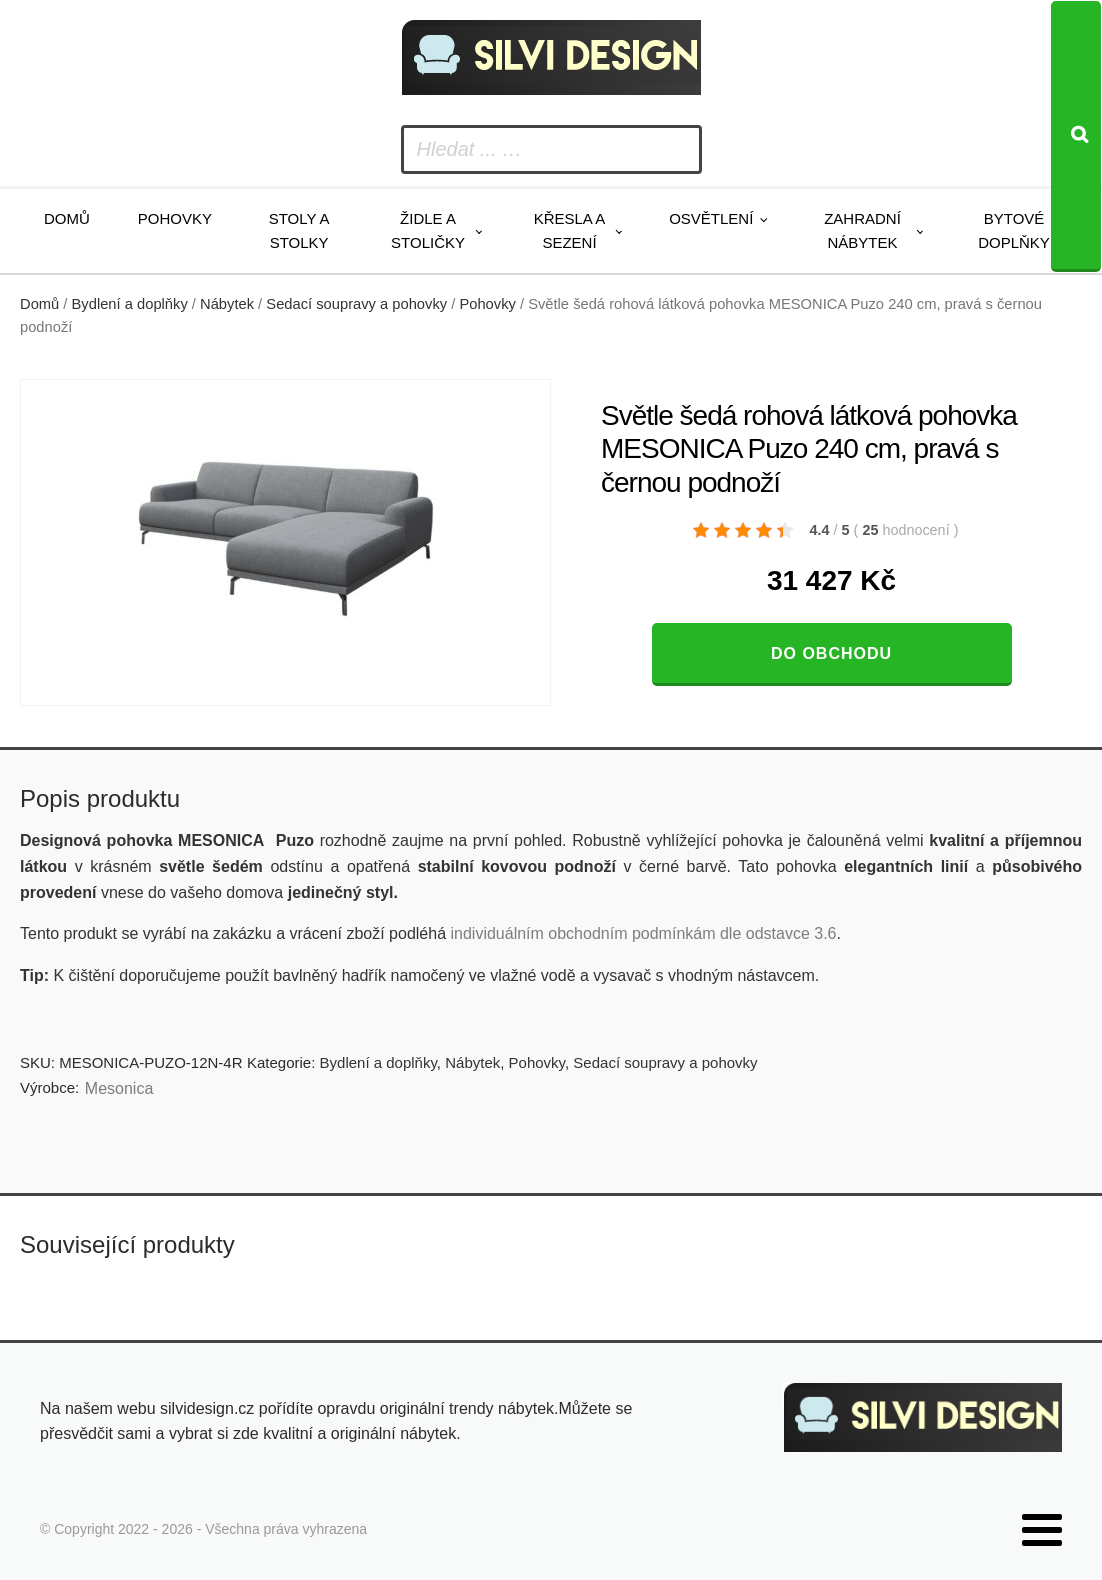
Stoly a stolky (299, 230)
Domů (67, 218)
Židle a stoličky (428, 230)
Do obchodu (831, 653)
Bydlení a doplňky (130, 304)
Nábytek (227, 304)
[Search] (1076, 136)
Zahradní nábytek (862, 230)
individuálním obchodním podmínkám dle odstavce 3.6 (643, 933)
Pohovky (175, 218)
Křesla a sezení (570, 230)
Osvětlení (711, 218)
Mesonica (119, 1088)
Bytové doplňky (1014, 230)
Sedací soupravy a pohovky (356, 304)
